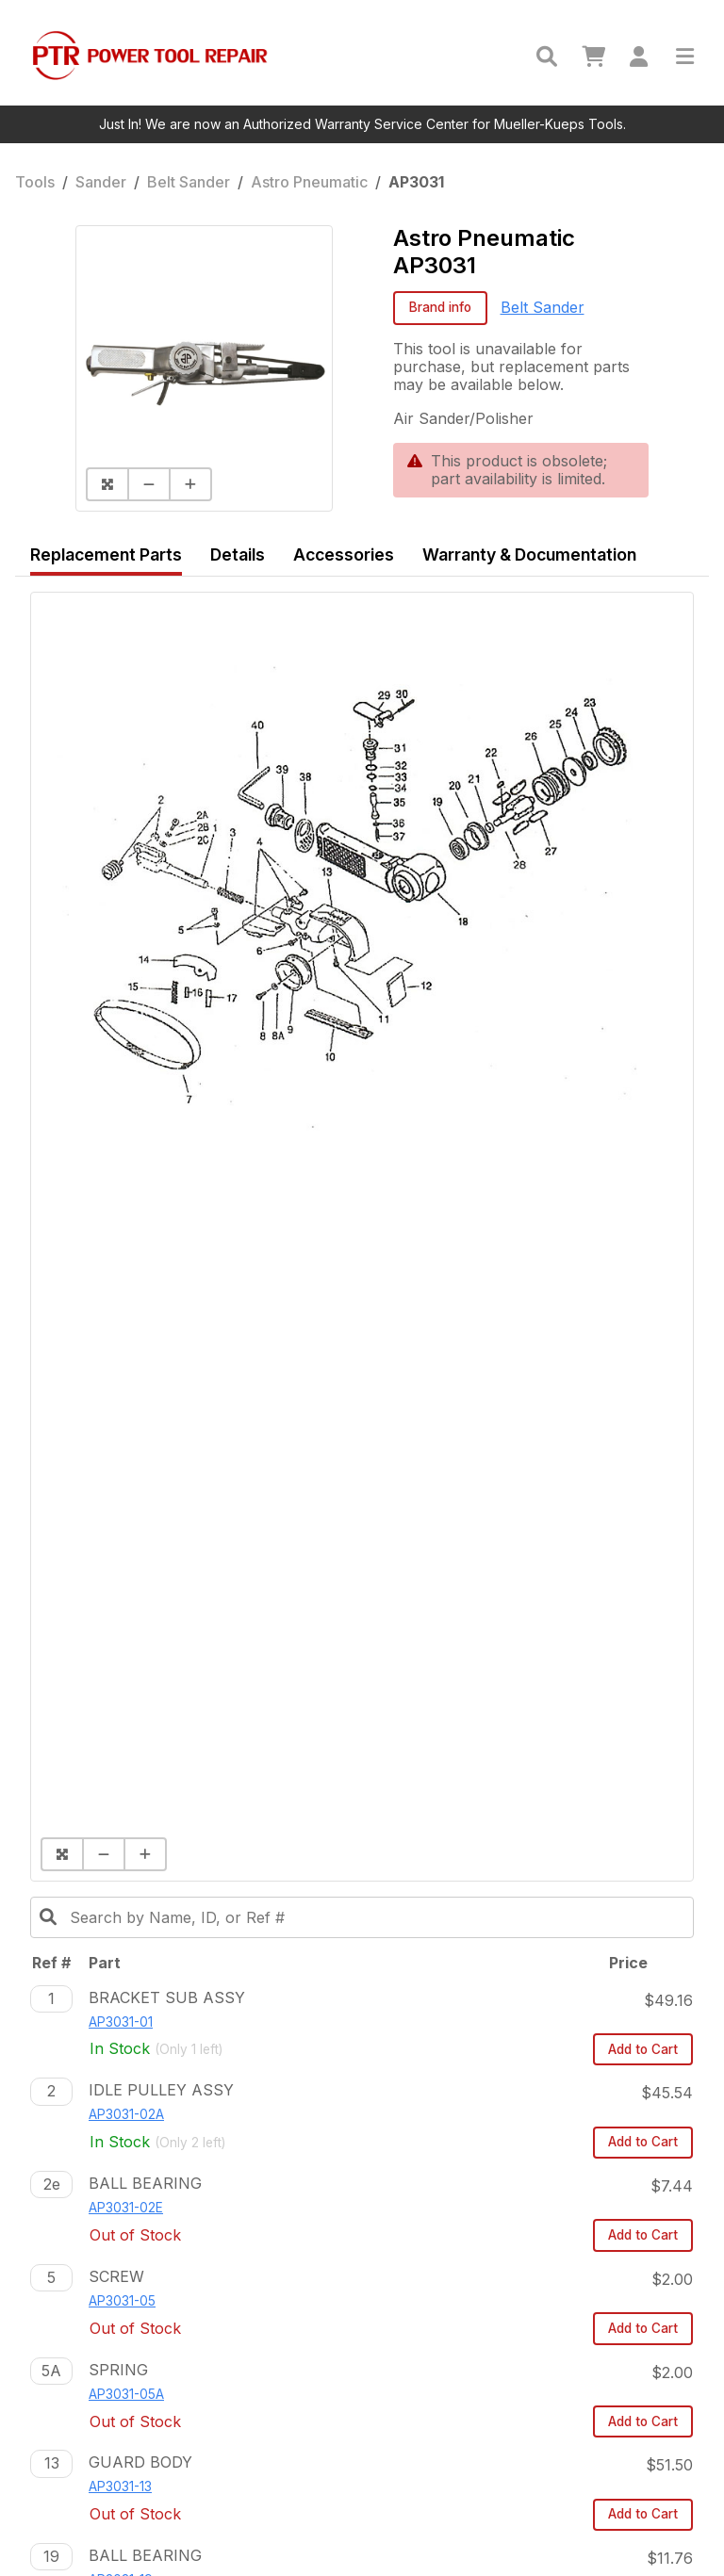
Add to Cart (643, 2049)
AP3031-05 (122, 2300)
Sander (100, 181)
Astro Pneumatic (309, 181)
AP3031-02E (126, 2207)
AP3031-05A (126, 2394)
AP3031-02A (126, 2114)
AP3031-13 (120, 2486)
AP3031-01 (121, 2022)
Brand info (440, 307)
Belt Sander (188, 181)
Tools (35, 181)
